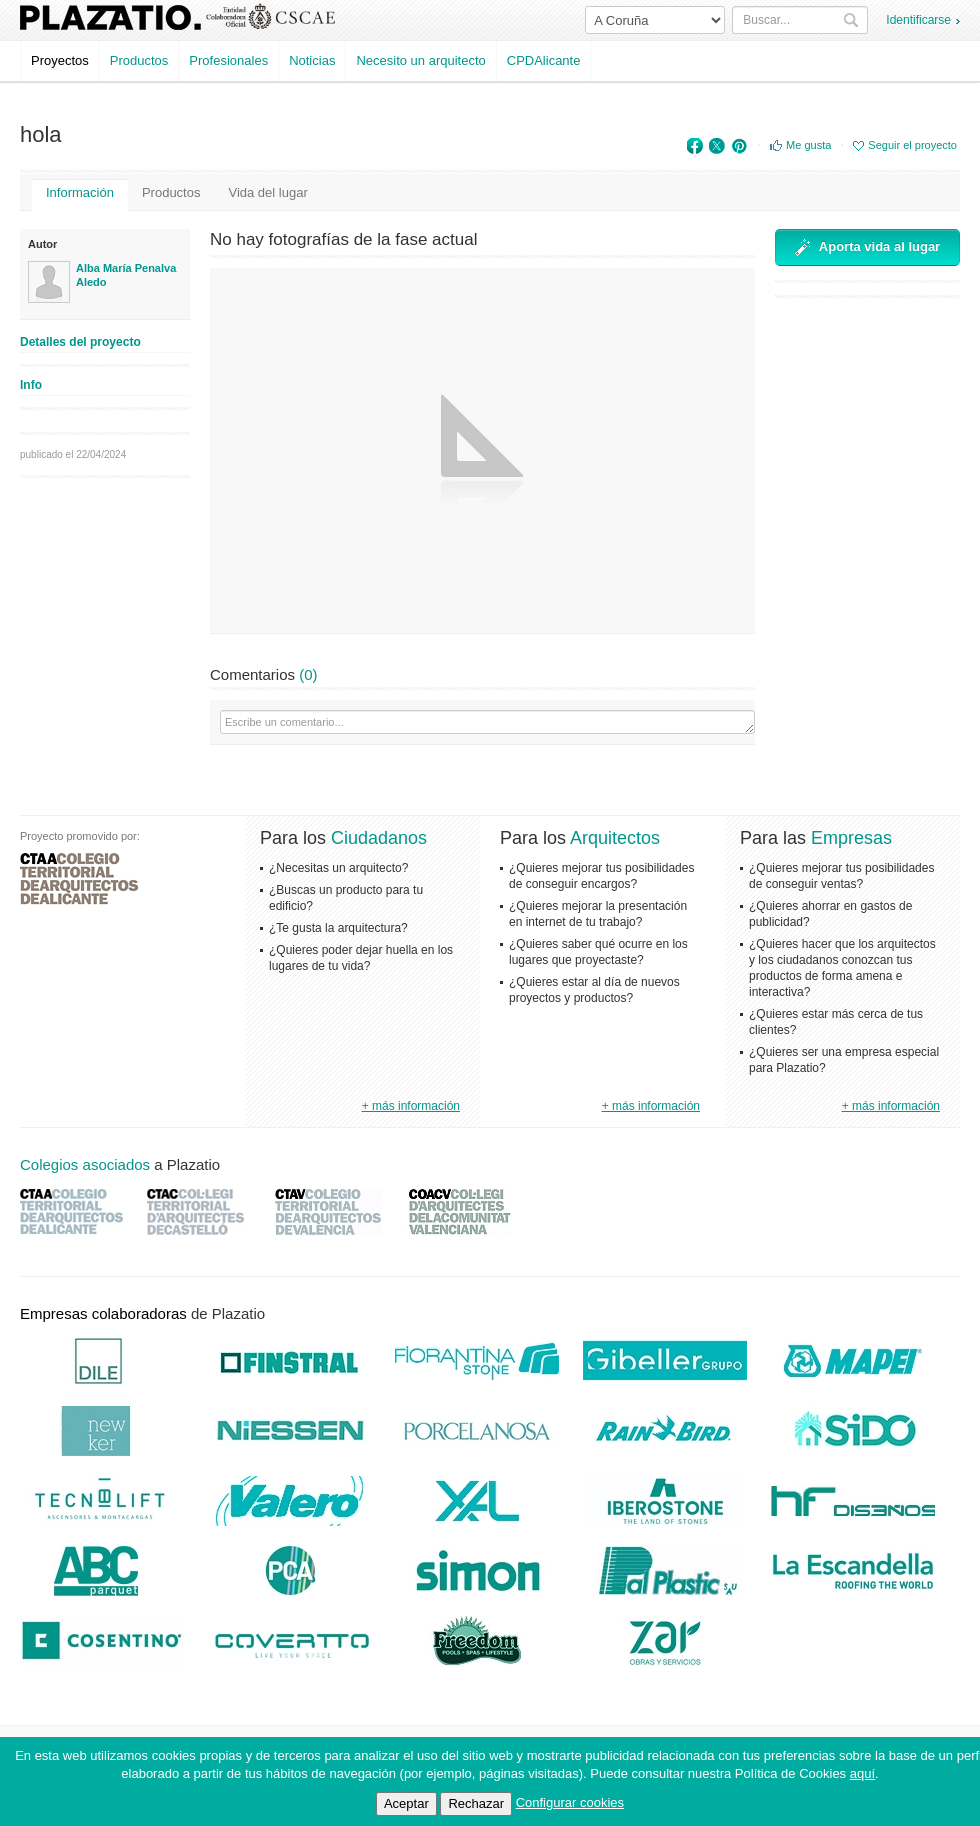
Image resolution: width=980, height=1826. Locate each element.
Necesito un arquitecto (420, 60)
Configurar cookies (570, 1802)
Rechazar (476, 1803)
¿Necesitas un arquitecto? (338, 868)
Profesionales (228, 60)
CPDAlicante (544, 60)
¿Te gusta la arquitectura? (338, 928)
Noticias (312, 60)
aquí (862, 1773)
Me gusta (808, 145)
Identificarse (918, 20)
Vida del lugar (267, 192)
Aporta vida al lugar (867, 247)
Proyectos (60, 60)
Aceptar (406, 1803)
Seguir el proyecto (912, 145)
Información (80, 192)
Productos (139, 60)
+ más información (411, 1106)
